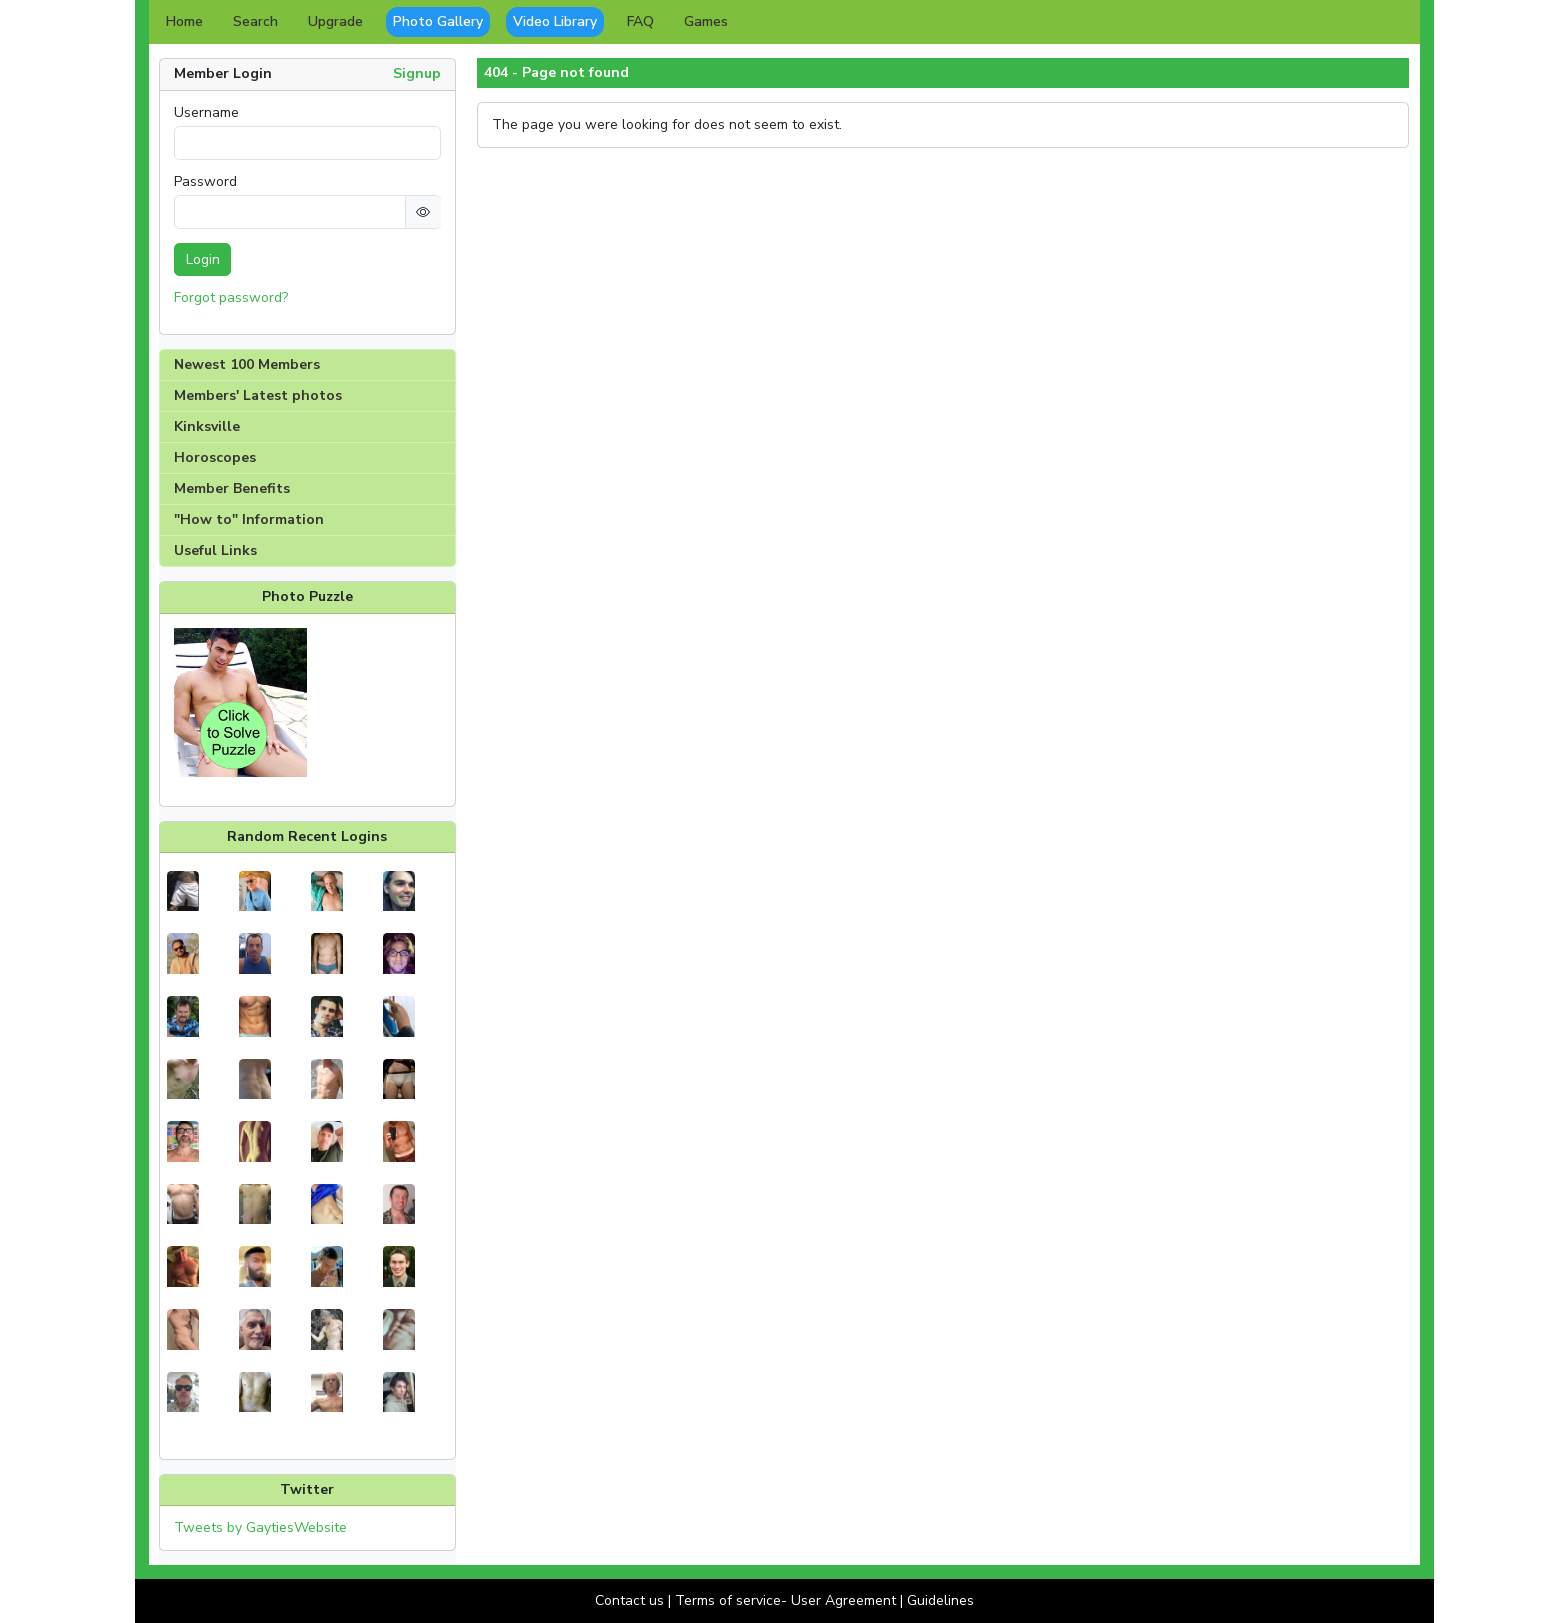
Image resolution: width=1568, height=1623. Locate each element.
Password (205, 182)
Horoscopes (215, 457)
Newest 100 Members (247, 364)
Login (203, 259)
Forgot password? (231, 297)
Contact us (629, 1600)
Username (206, 113)
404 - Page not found (556, 73)
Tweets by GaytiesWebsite (260, 1527)
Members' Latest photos (258, 395)
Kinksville (207, 426)
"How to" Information (249, 519)
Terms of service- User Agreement (785, 1600)
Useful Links (215, 550)
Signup (417, 73)
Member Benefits (232, 488)
